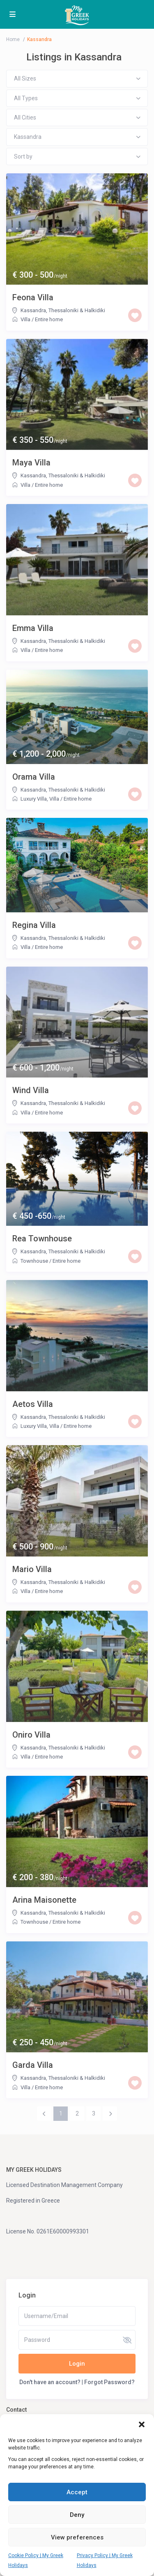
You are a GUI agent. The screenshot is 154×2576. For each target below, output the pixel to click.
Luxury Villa (34, 799)
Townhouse (34, 1261)
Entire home (49, 319)
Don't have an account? (49, 2382)
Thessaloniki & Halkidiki (76, 310)
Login (77, 2363)
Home (13, 39)
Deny (77, 2514)
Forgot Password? (109, 2382)
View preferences (77, 2537)
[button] (142, 2424)
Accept (77, 2492)
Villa (25, 319)
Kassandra (33, 310)
